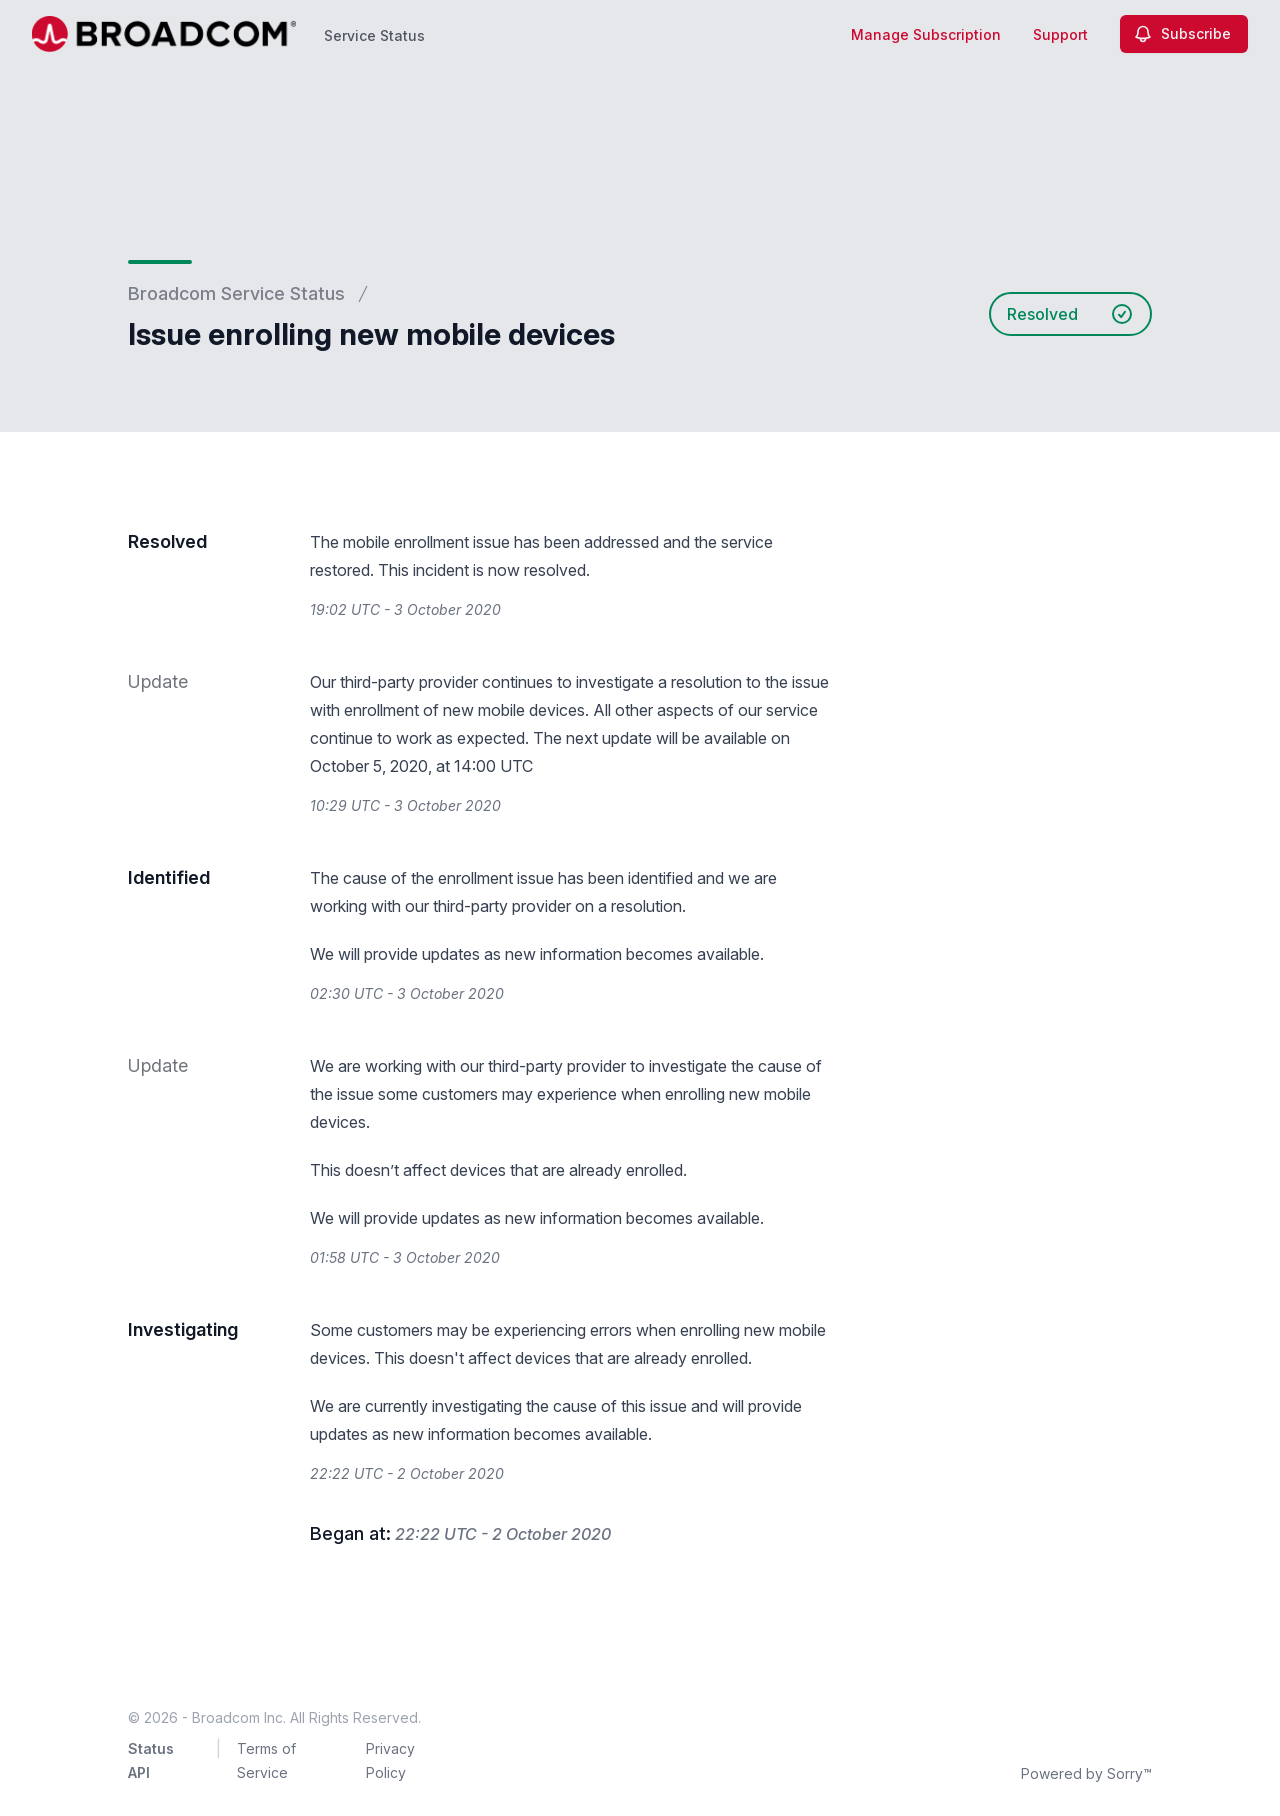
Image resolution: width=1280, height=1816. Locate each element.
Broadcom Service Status (236, 293)
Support (1060, 34)
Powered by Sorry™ (1086, 1773)
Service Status (374, 35)
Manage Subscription (926, 34)
